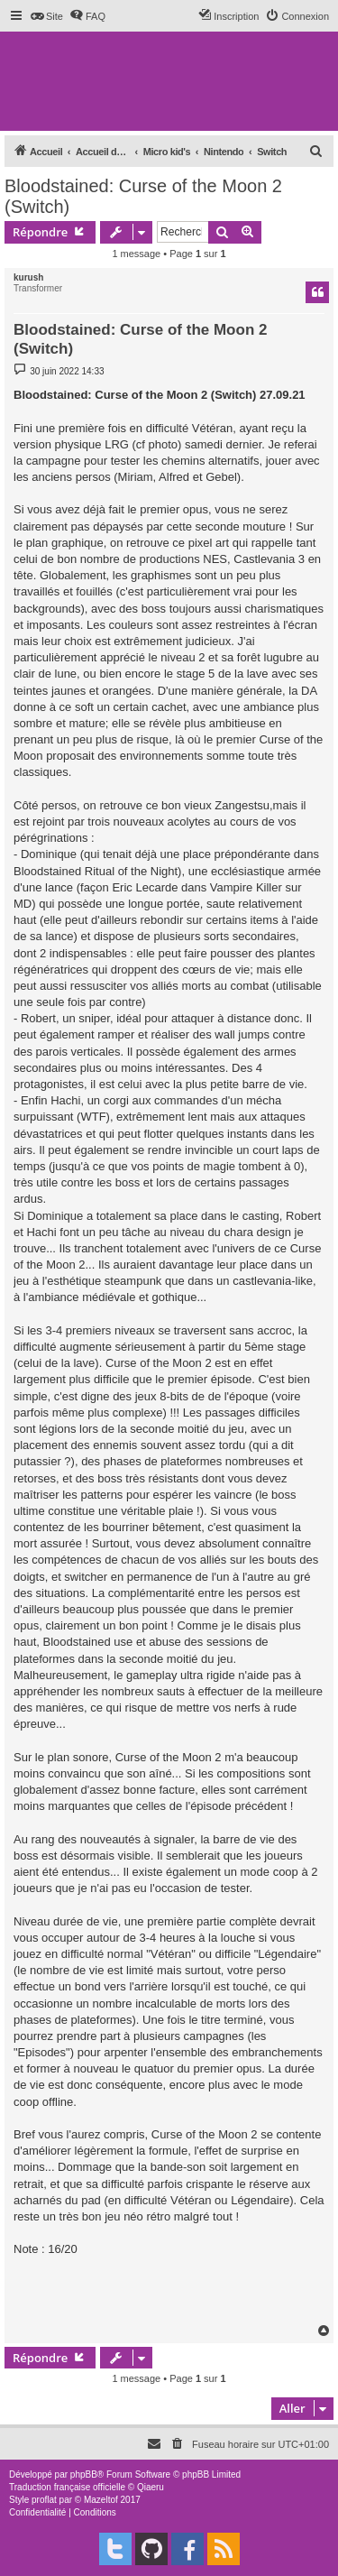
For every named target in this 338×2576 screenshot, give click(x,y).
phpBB (83, 2474)
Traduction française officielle (67, 2487)
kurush (28, 277)
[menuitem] (46, 16)
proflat (44, 2500)
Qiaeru (150, 2487)
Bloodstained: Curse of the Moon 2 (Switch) (143, 196)
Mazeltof (101, 2500)
